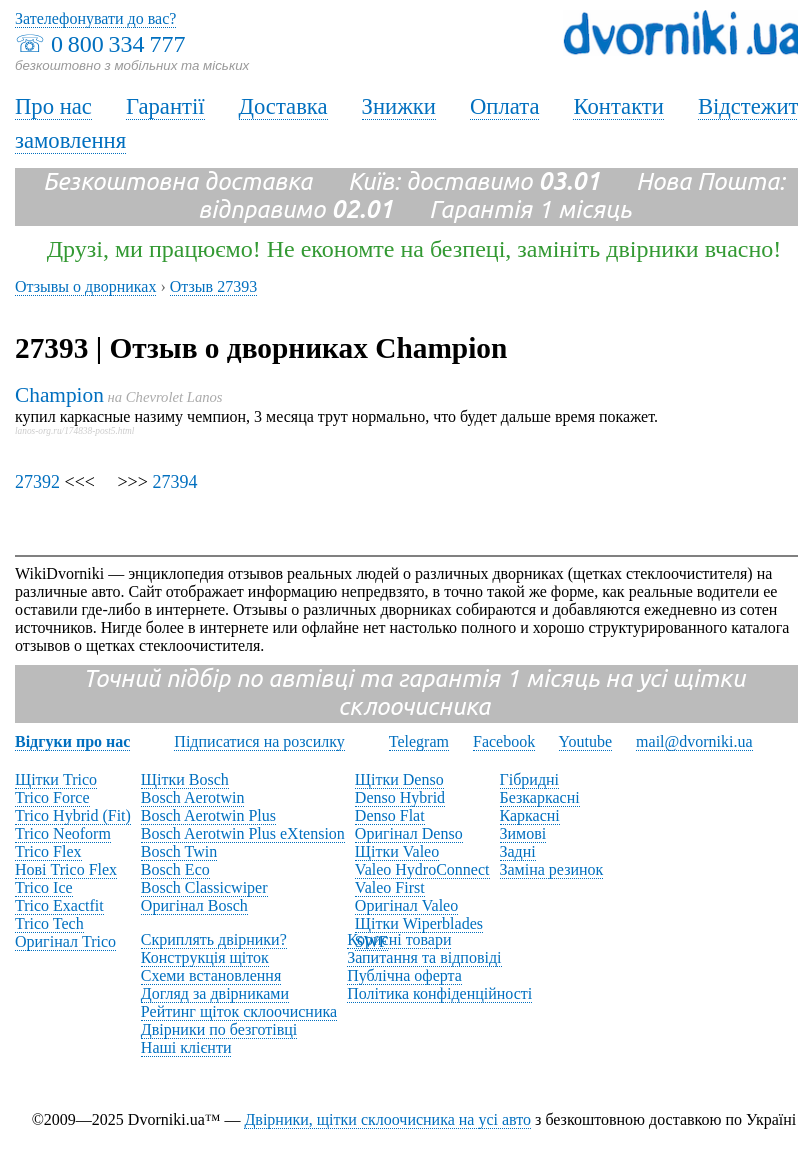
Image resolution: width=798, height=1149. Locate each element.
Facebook (504, 741)
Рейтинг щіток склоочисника (239, 1011)
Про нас (53, 106)
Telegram (419, 741)
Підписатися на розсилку (259, 741)
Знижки (399, 106)
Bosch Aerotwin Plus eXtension (243, 833)
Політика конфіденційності (439, 993)
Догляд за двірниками (215, 993)
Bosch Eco (175, 869)
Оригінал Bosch (194, 905)
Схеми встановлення (211, 975)
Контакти (618, 106)
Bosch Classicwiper (204, 887)
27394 (174, 482)
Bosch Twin (179, 851)
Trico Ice (44, 887)
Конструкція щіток (205, 957)
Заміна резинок (552, 869)
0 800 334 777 (118, 44)
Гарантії (165, 106)
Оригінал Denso (409, 833)
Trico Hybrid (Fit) (73, 815)
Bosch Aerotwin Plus (208, 815)
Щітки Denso (399, 779)
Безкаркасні (540, 797)
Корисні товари (399, 939)
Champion (59, 395)
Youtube (586, 741)
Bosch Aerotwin (193, 797)
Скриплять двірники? (214, 939)
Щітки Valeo (397, 851)
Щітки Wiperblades (419, 923)
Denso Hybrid (400, 797)
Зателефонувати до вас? (95, 18)
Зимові (523, 833)
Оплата (505, 106)
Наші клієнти (186, 1047)
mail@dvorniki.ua (694, 741)
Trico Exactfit (59, 905)
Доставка (283, 106)
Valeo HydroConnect (422, 869)
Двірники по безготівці (219, 1029)
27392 (37, 482)
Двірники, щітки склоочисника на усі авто (387, 1119)
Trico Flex (48, 851)
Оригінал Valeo (406, 905)
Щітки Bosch (185, 779)
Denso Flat (390, 815)
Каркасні (530, 815)
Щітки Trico (56, 779)
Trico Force (52, 797)
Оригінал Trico (65, 941)
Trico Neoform (63, 833)
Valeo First (390, 887)
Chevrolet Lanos (174, 397)
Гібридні (530, 779)
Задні (518, 851)
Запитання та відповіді (424, 957)
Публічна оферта (404, 975)
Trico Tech (49, 923)
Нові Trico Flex (66, 869)
